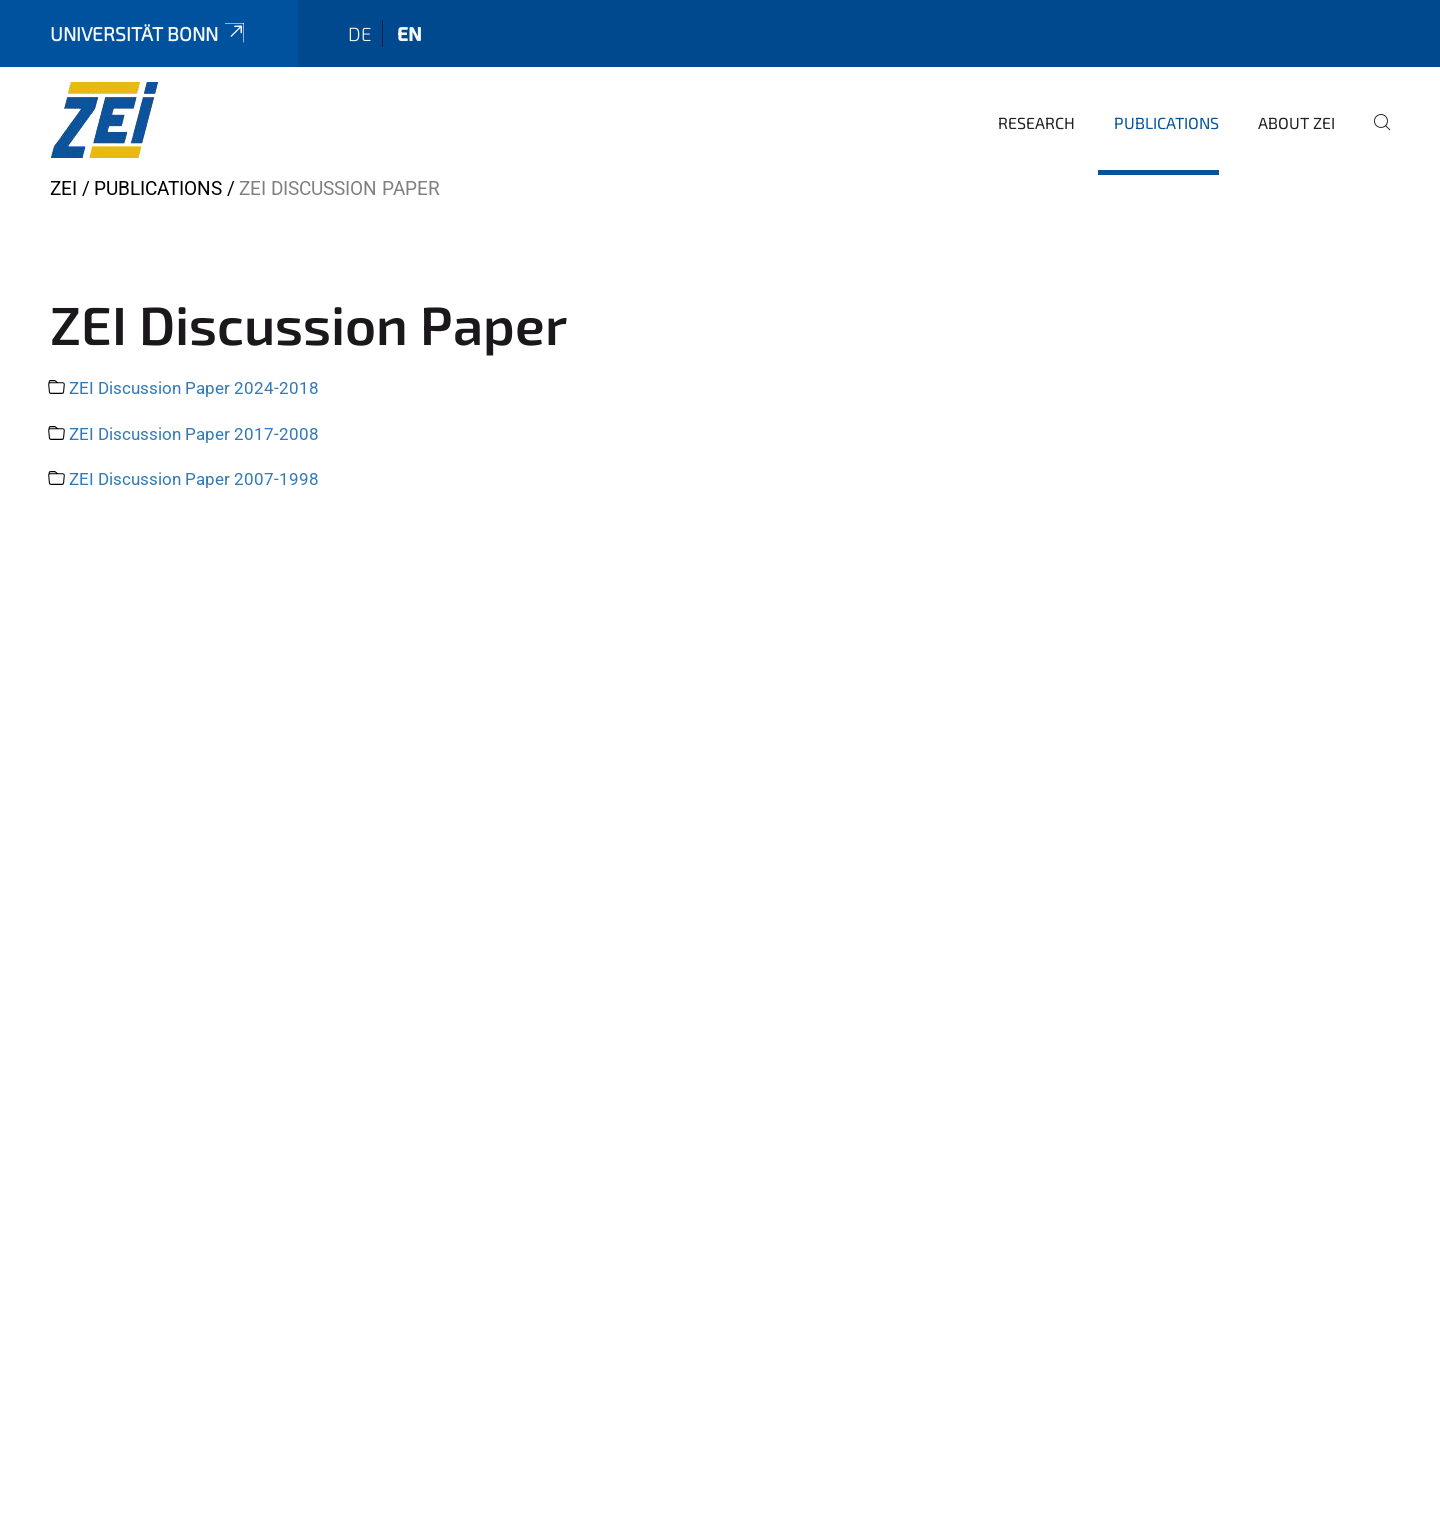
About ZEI (1296, 122)
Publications (1166, 122)
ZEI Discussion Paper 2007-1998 (194, 479)
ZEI (63, 188)
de (360, 33)
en (409, 33)
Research (1036, 122)
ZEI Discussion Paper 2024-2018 (194, 388)
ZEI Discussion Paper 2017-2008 (194, 434)
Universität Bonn (149, 33)
